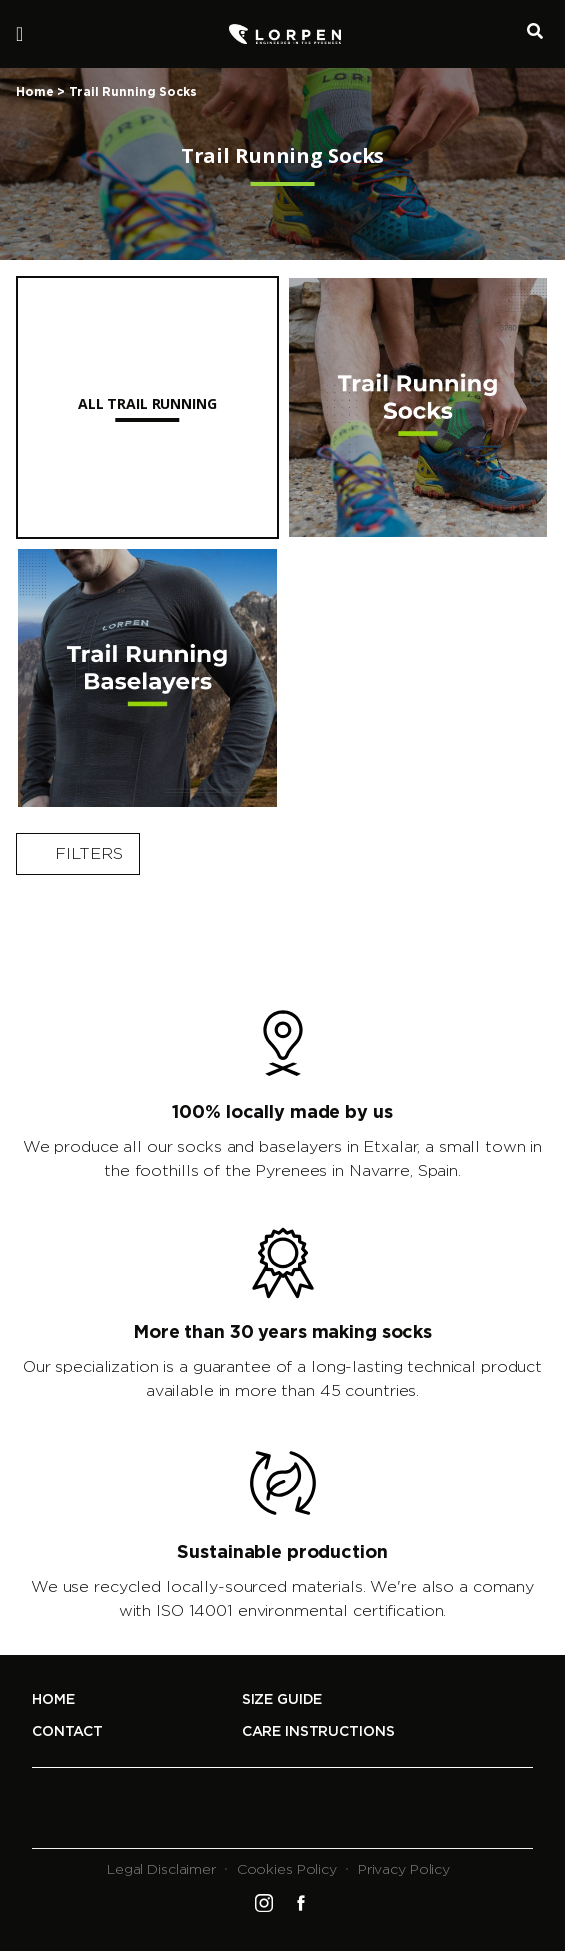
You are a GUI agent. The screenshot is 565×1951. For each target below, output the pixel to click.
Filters (78, 854)
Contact (67, 1732)
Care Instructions (318, 1732)
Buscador (535, 28)
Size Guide (282, 1700)
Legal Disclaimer (161, 1870)
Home (35, 92)
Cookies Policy (287, 1870)
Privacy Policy (404, 1870)
